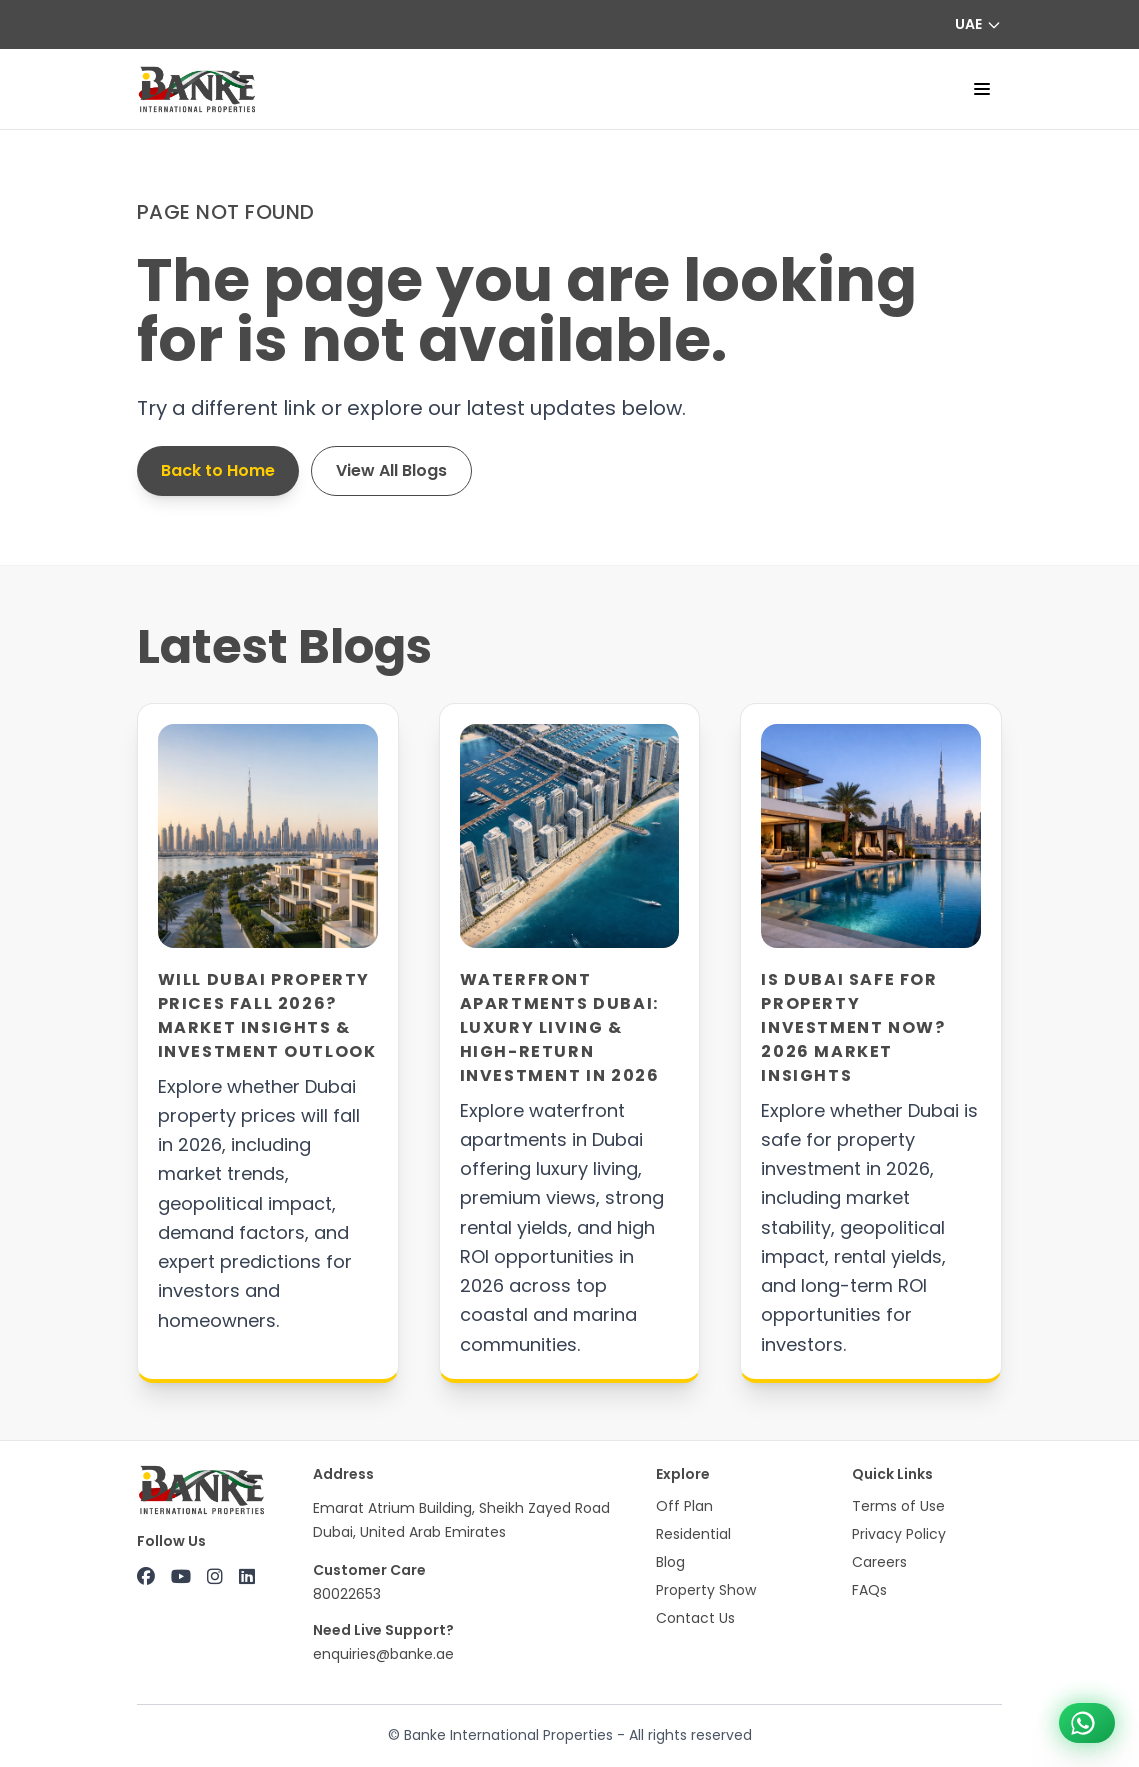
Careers (879, 1562)
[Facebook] (146, 1577)
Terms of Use (898, 1506)
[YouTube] (181, 1577)
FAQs (869, 1590)
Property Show (706, 1590)
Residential (693, 1534)
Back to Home (218, 470)
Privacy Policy (899, 1534)
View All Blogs (391, 470)
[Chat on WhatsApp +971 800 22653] (1087, 1723)
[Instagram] (215, 1577)
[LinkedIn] (247, 1577)
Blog (670, 1562)
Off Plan (684, 1506)
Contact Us (695, 1618)
